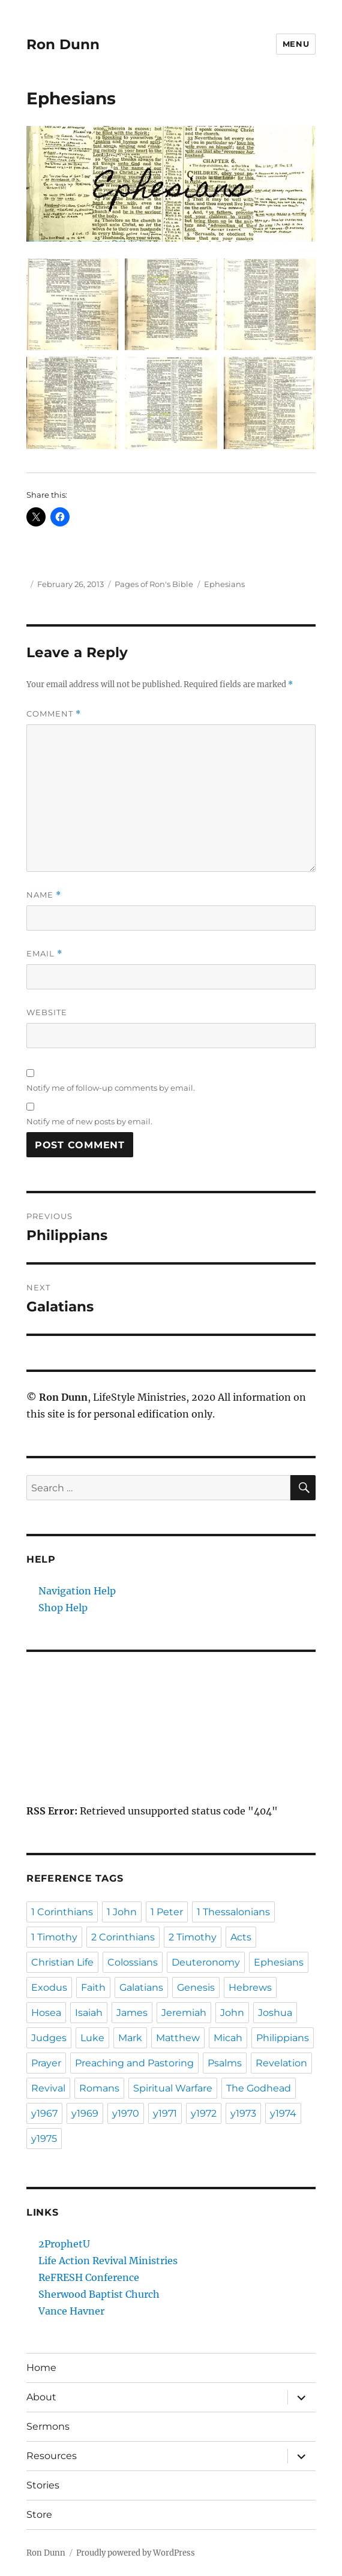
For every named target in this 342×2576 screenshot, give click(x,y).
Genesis (196, 1987)
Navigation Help (77, 1591)
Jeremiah (183, 2012)
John (232, 2012)
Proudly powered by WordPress (135, 2553)
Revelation (281, 2063)
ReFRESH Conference (88, 2277)
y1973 (243, 2113)
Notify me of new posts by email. (89, 1121)
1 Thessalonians (233, 1912)
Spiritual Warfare (172, 2088)
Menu (296, 44)
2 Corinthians (123, 1937)
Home (41, 2367)
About (41, 2397)
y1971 (165, 2113)
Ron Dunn (63, 44)
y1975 (44, 2138)
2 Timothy (193, 1937)
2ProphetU (64, 2244)
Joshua (275, 2012)
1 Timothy (54, 1937)
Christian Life (62, 1962)
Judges (49, 2038)
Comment (53, 714)
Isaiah (89, 2012)
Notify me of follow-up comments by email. (110, 1088)
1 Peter (167, 1912)
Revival (48, 2088)
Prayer (46, 2063)
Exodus (49, 1987)
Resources (51, 2455)
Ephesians (224, 584)
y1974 (283, 2113)
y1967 (44, 2113)
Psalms (225, 2063)
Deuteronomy (206, 1962)
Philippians (282, 2038)
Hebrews (250, 1987)
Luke (92, 2038)
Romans (99, 2088)
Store (39, 2514)
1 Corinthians (62, 1912)
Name (43, 895)
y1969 (84, 2113)
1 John (122, 1912)
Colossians (132, 1962)
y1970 (125, 2113)
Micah (228, 2038)
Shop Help (63, 1608)
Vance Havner (71, 2311)
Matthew (178, 2038)
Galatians (141, 1987)
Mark (130, 2038)
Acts (240, 1937)
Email (44, 954)
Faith (93, 1987)
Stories (42, 2485)
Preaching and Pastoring (134, 2063)
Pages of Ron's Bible (154, 584)
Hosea (46, 2012)
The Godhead (258, 2088)
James (132, 2012)
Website (46, 1012)
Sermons (48, 2426)
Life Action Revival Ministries (108, 2261)
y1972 (204, 2113)
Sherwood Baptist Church (99, 2294)
